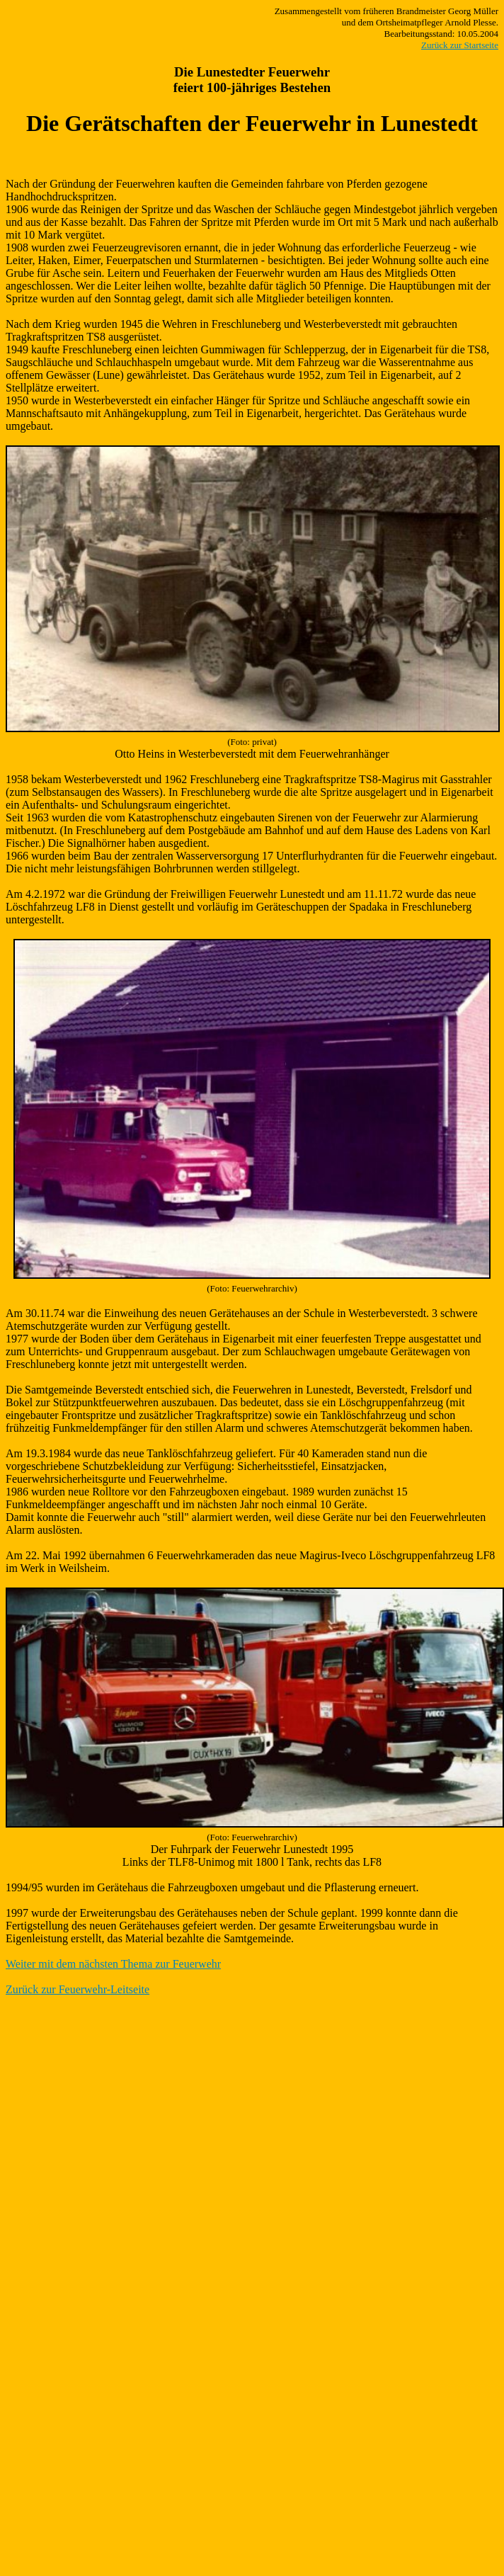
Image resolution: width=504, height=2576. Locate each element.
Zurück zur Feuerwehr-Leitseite (77, 1989)
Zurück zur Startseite (459, 45)
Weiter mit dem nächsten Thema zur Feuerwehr (113, 1964)
